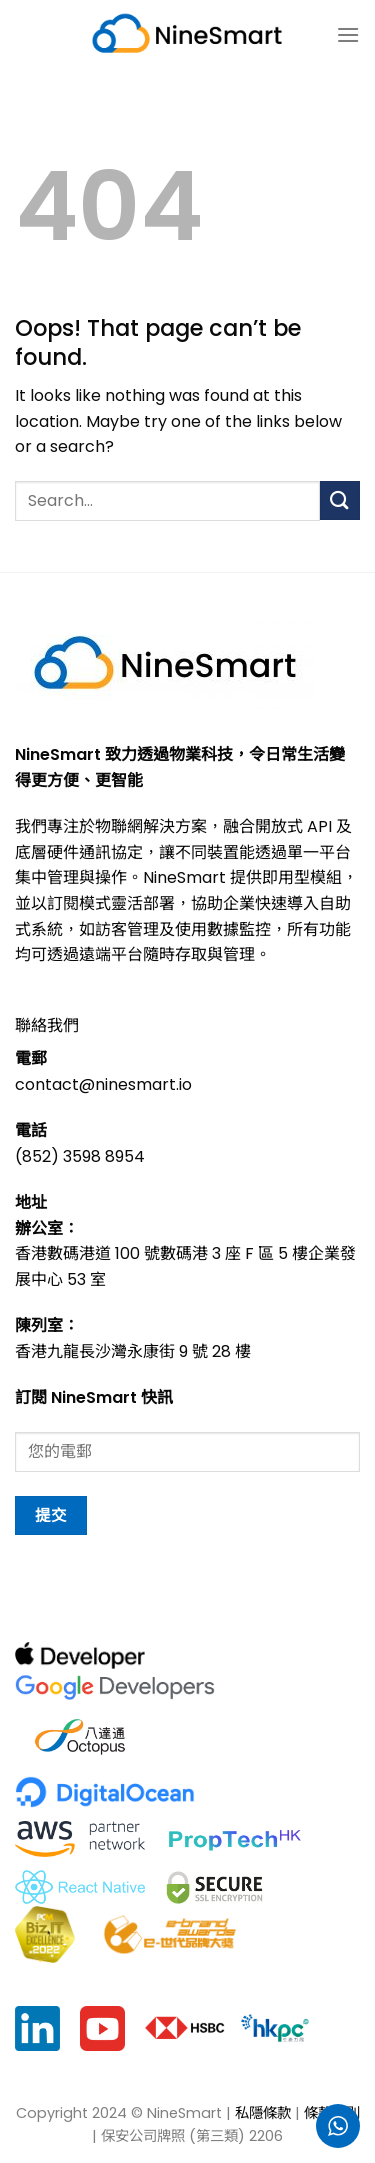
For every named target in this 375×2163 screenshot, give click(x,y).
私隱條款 (263, 2113)
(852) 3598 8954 (80, 1156)
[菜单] (348, 34)
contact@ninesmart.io (103, 1084)
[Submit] (340, 500)
